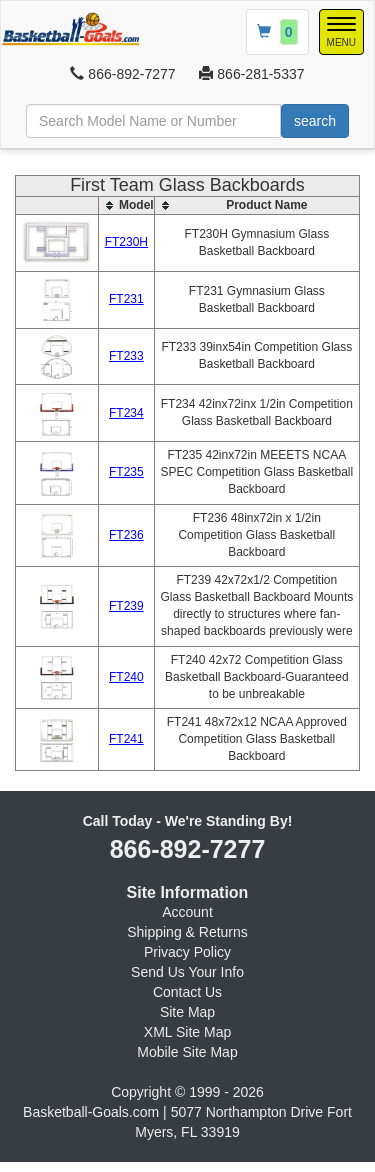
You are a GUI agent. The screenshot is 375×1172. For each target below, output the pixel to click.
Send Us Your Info (187, 972)
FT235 (126, 472)
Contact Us (187, 992)
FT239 (126, 606)
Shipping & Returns (187, 932)
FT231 (126, 299)
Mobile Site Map (187, 1052)
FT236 (126, 535)
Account (187, 912)
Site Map (187, 1012)
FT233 (126, 356)
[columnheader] (127, 205)
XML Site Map (187, 1032)
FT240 (126, 677)
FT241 (126, 739)
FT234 (126, 413)
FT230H (126, 242)
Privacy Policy (187, 952)
